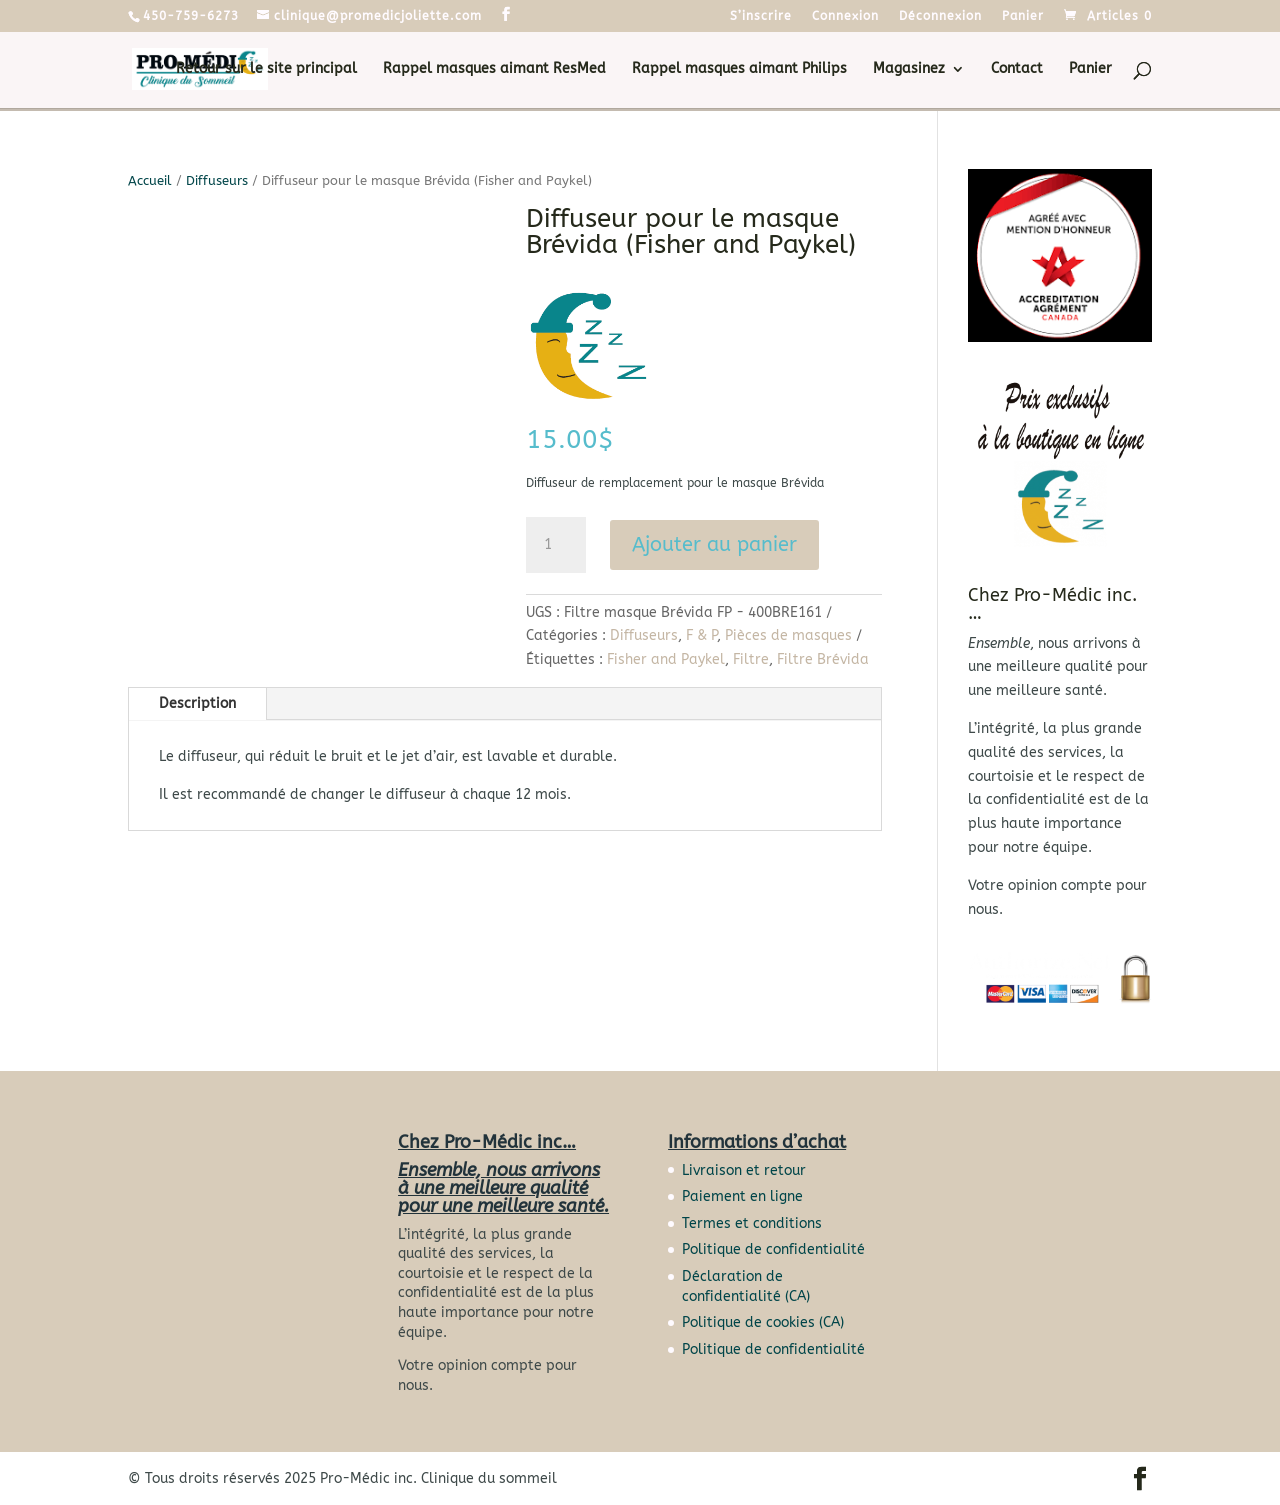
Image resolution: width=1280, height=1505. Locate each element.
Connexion (845, 16)
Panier (1023, 16)
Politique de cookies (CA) (763, 1322)
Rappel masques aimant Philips (739, 69)
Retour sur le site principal (266, 69)
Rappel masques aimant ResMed (494, 69)
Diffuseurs (217, 180)
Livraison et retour (744, 1170)
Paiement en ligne (742, 1196)
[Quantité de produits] (556, 545)
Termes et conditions (752, 1223)
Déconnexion (940, 16)
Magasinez (909, 69)
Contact (1017, 69)
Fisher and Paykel (666, 659)
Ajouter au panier (714, 544)
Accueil (150, 180)
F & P (701, 635)
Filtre (751, 659)
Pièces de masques (788, 635)
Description (197, 703)
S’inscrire (761, 16)
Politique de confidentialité (773, 1249)
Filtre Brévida (823, 659)
